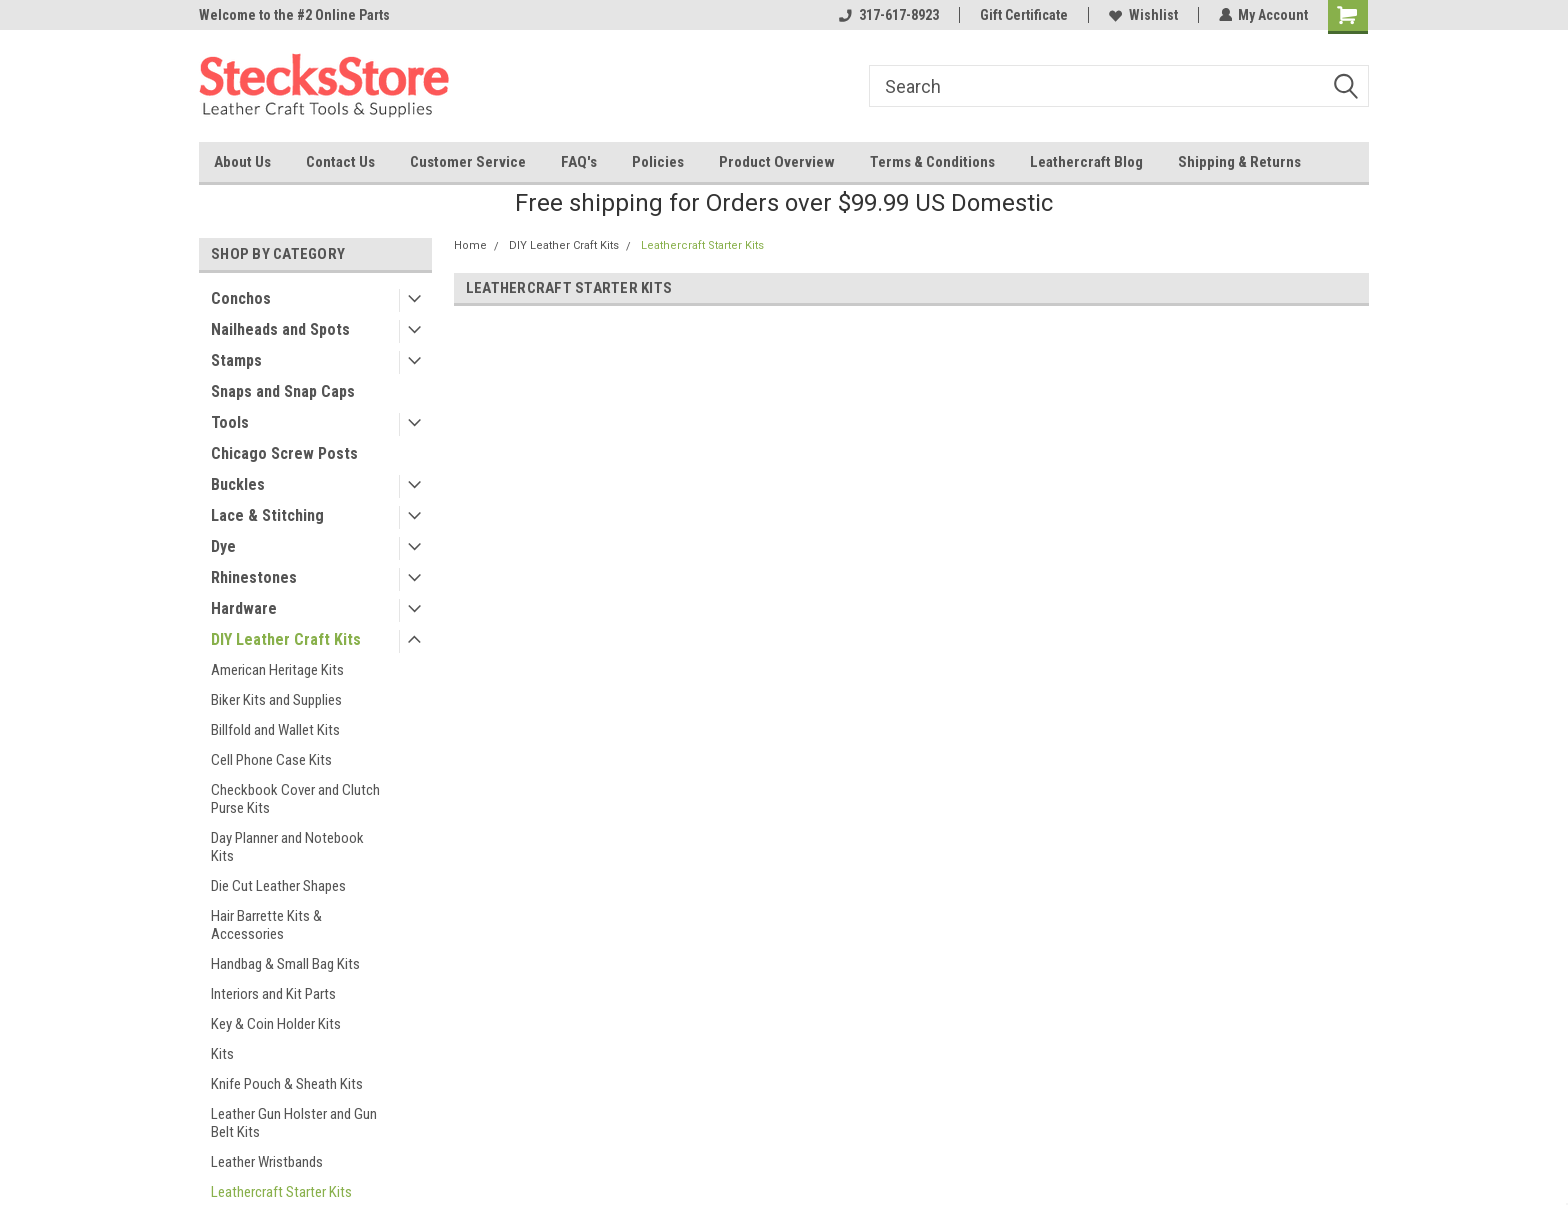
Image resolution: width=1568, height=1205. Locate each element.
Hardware (244, 608)
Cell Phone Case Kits (271, 760)
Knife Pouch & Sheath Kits (287, 1084)
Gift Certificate (1023, 15)
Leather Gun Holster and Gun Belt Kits (294, 1123)
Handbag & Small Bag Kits (285, 964)
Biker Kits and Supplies (276, 700)
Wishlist (1142, 15)
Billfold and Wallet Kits (275, 730)
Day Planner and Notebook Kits (287, 847)
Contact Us (340, 162)
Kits (222, 1054)
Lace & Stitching (267, 515)
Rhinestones (254, 577)
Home (470, 245)
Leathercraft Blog (1086, 162)
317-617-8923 (888, 15)
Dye (223, 546)
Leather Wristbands (267, 1162)
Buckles (238, 484)
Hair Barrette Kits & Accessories (266, 925)
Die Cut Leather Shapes (278, 886)
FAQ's (579, 162)
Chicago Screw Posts (284, 453)
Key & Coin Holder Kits (276, 1024)
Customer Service (468, 162)
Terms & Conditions (932, 162)
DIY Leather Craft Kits (286, 639)
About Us (242, 162)
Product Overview (777, 162)
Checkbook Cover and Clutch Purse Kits (295, 799)
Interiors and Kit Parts (273, 994)
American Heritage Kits (277, 670)
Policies (658, 162)
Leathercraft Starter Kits (702, 245)
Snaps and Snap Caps (283, 391)
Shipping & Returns (1239, 162)
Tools (230, 422)
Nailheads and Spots (280, 329)
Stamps (236, 360)
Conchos (241, 298)
